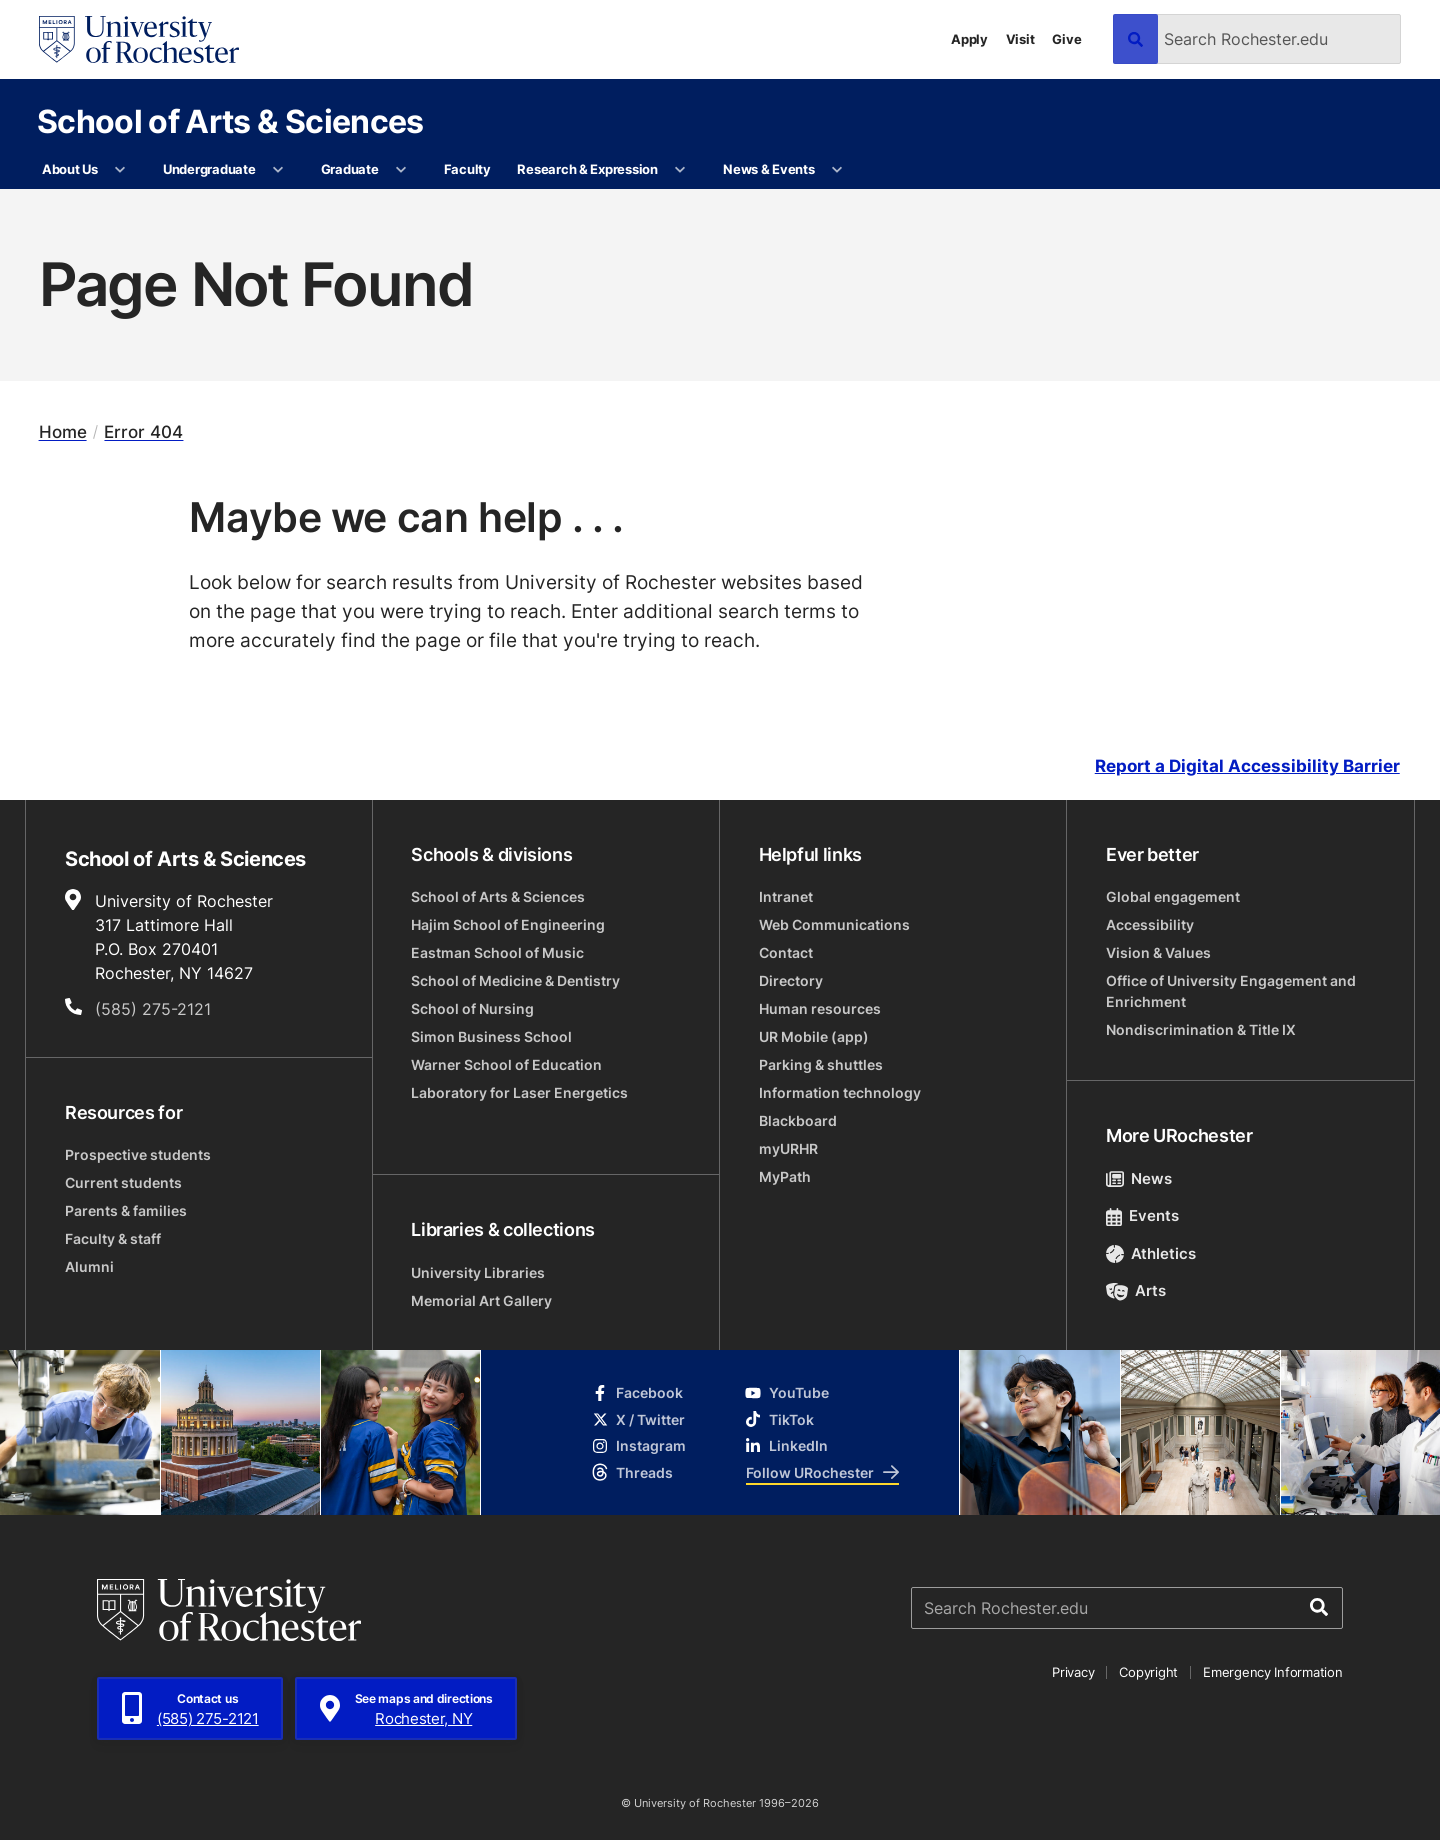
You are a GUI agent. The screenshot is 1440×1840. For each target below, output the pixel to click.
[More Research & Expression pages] (680, 170)
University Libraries (478, 1272)
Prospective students (138, 1154)
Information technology (840, 1092)
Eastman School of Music (497, 952)
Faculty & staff (113, 1238)
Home (63, 432)
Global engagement (1173, 896)
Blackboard (798, 1120)
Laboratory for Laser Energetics (519, 1092)
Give (1066, 39)
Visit (1020, 39)
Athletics (1151, 1253)
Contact (786, 952)
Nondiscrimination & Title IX (1201, 1029)
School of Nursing (472, 1008)
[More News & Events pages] (837, 170)
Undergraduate (209, 169)
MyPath (785, 1176)
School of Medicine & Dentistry (515, 980)
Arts (1136, 1290)
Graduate (350, 169)
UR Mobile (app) (814, 1036)
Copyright (1148, 1672)
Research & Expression (587, 169)
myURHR (788, 1148)
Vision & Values (1158, 952)
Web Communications (834, 924)
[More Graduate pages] (401, 170)
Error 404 (143, 432)
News (1139, 1178)
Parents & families (126, 1210)
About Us (70, 169)
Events (1143, 1215)
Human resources (820, 1008)
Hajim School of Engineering (508, 924)
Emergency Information (1273, 1672)
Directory (791, 980)
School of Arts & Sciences (230, 120)
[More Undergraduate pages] (278, 170)
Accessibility (1150, 924)
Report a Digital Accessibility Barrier (1247, 767)
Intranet (786, 896)
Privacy (1073, 1672)
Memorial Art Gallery (481, 1300)
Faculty (467, 169)
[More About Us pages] (120, 170)
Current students (123, 1182)
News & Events (769, 169)
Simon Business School (491, 1036)
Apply (969, 39)
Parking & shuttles (821, 1064)
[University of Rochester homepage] (139, 39)
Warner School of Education (506, 1064)
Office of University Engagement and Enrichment (1231, 991)
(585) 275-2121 (153, 1009)
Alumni (89, 1266)
